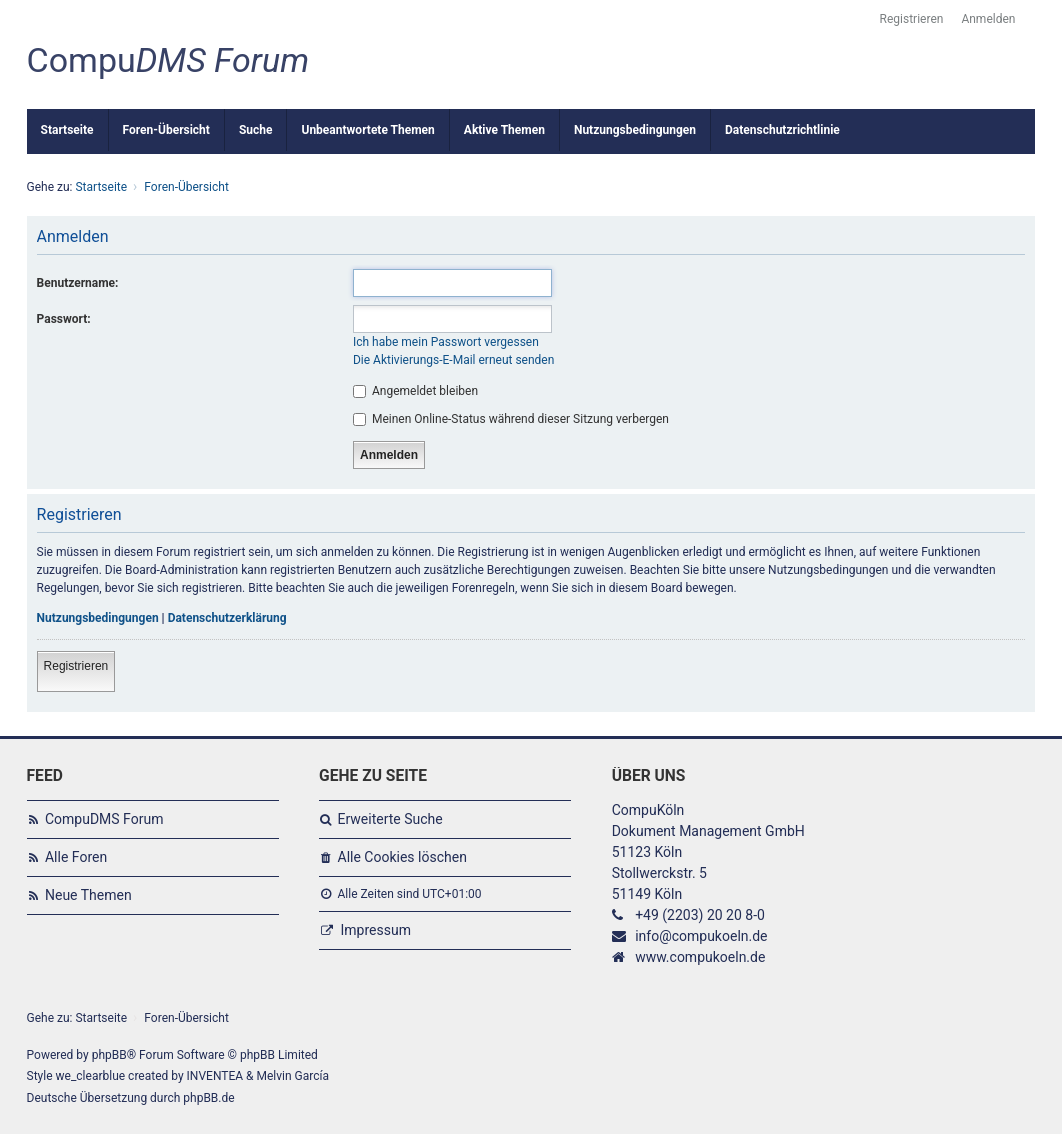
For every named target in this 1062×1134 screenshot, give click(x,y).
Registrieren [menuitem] (912, 19)
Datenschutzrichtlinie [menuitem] (782, 130)
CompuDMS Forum (104, 819)
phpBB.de (208, 1098)
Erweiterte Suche (390, 819)
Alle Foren (76, 857)
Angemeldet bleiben (415, 391)
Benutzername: (78, 283)
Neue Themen (88, 895)
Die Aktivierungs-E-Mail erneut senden (453, 360)
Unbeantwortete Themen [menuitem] (367, 130)
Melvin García (293, 1076)
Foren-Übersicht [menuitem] (166, 130)
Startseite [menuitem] (67, 130)
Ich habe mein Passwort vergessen (446, 342)
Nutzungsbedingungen (98, 618)
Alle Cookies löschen (402, 857)
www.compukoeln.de (700, 957)
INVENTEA (215, 1076)
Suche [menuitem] (256, 130)
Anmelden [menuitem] (988, 19)
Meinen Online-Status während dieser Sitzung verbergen (511, 419)
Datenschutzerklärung (227, 618)
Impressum (376, 930)
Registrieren (76, 666)
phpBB (109, 1055)
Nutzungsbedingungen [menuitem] (635, 130)
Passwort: (64, 319)
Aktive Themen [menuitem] (504, 130)
